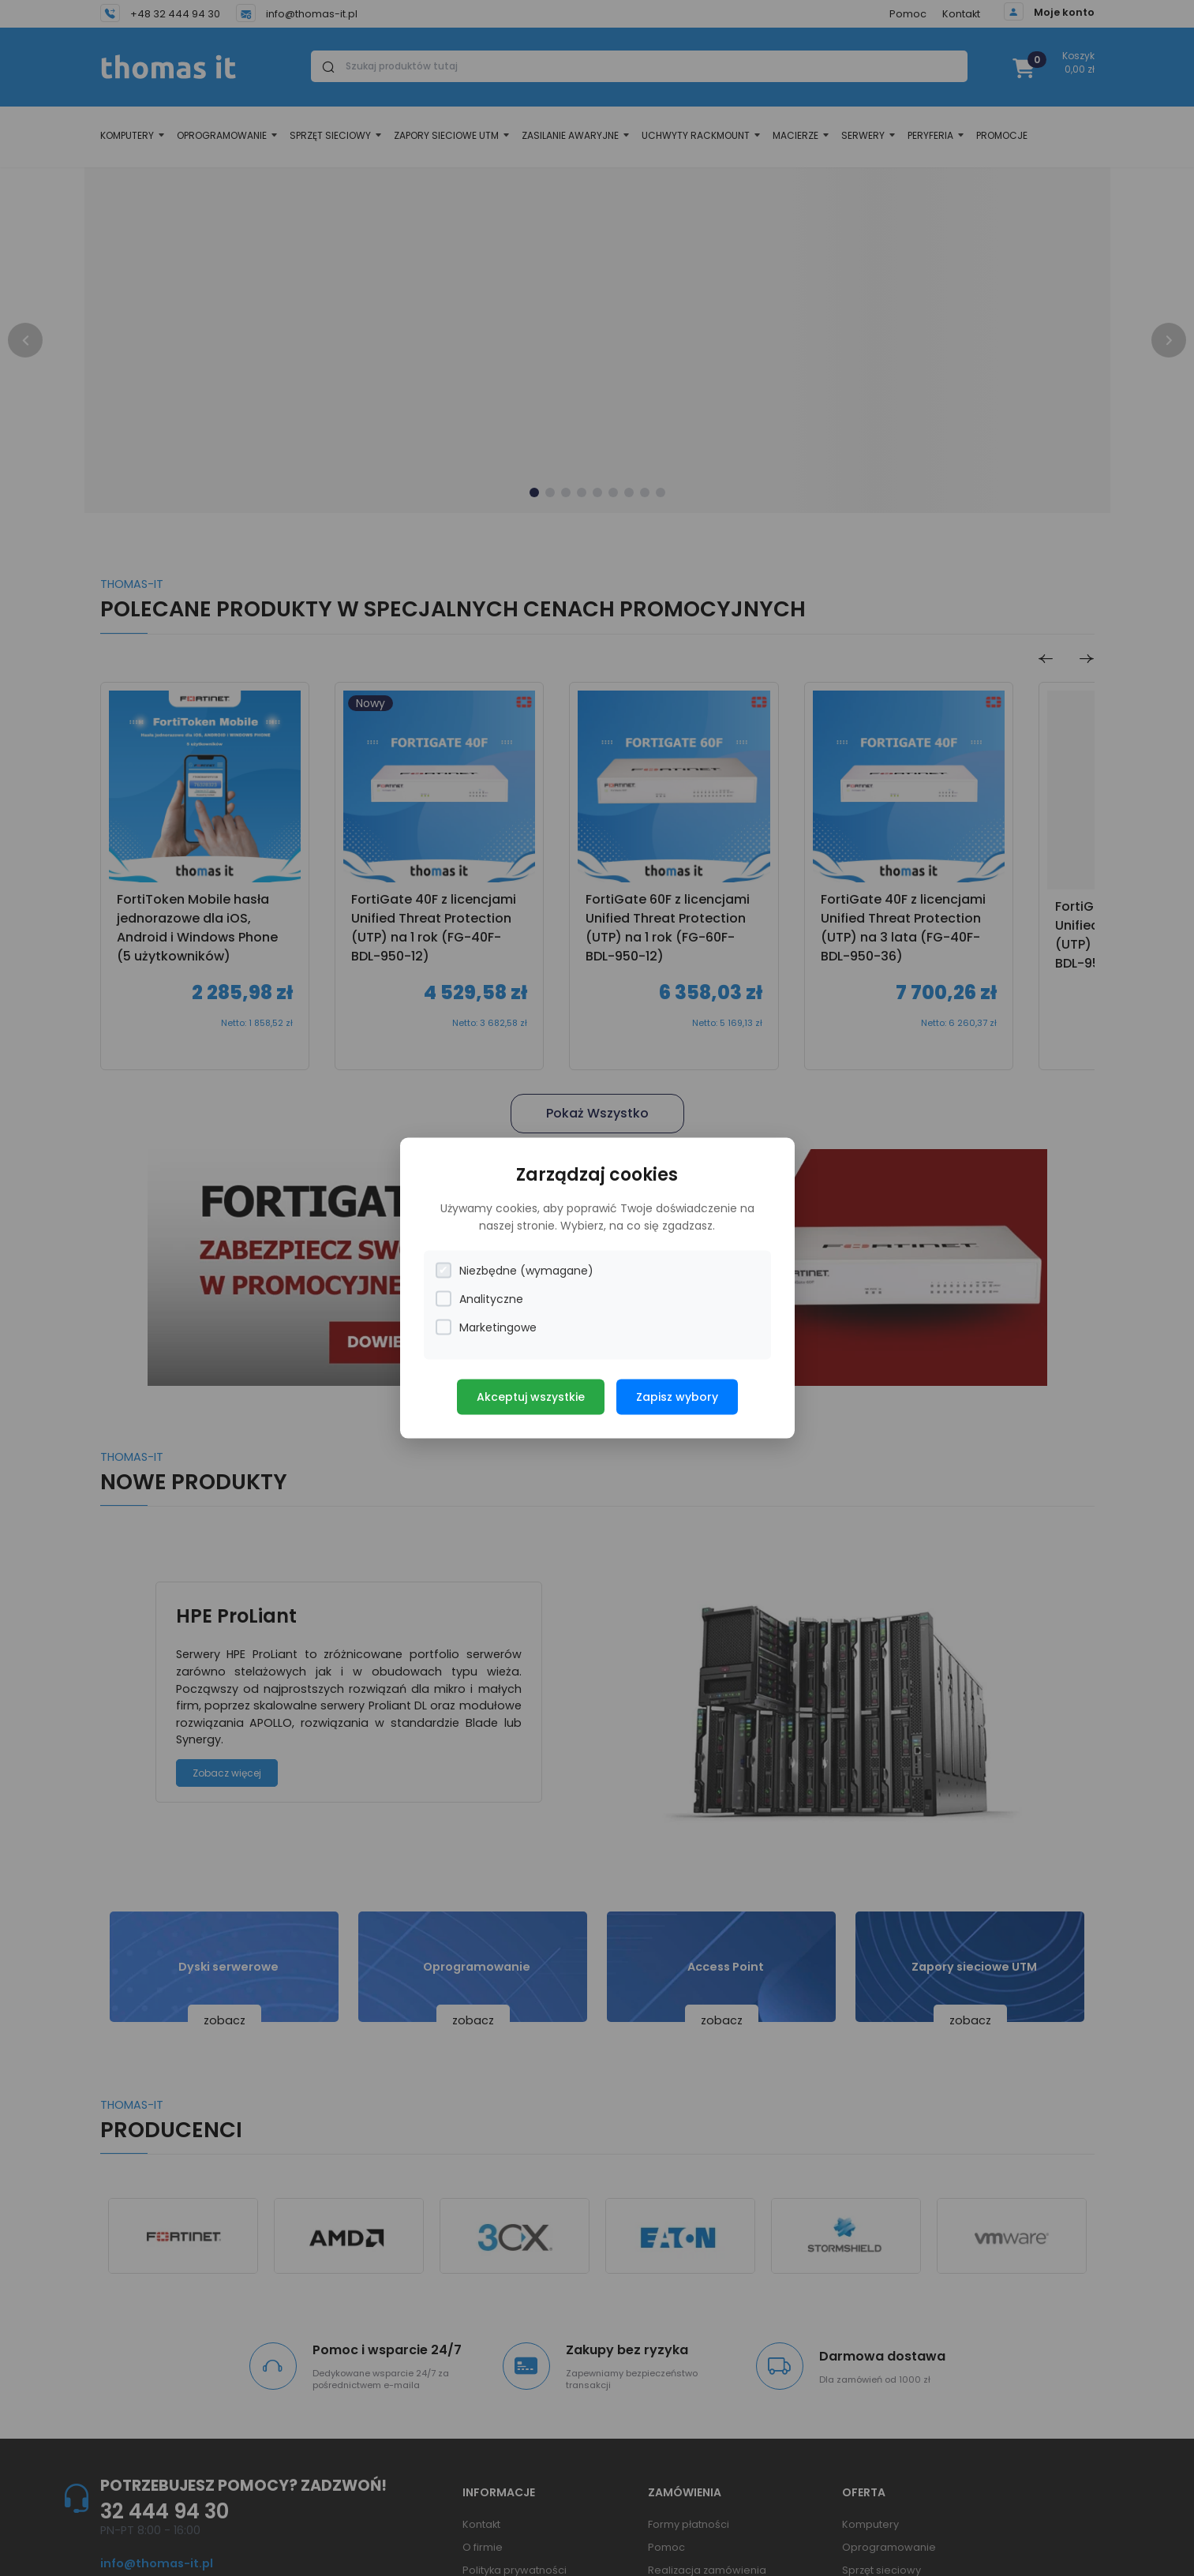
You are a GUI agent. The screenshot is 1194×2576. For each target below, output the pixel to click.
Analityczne (479, 1298)
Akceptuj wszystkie (531, 1396)
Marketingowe (486, 1327)
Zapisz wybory (677, 1396)
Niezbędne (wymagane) (514, 1270)
